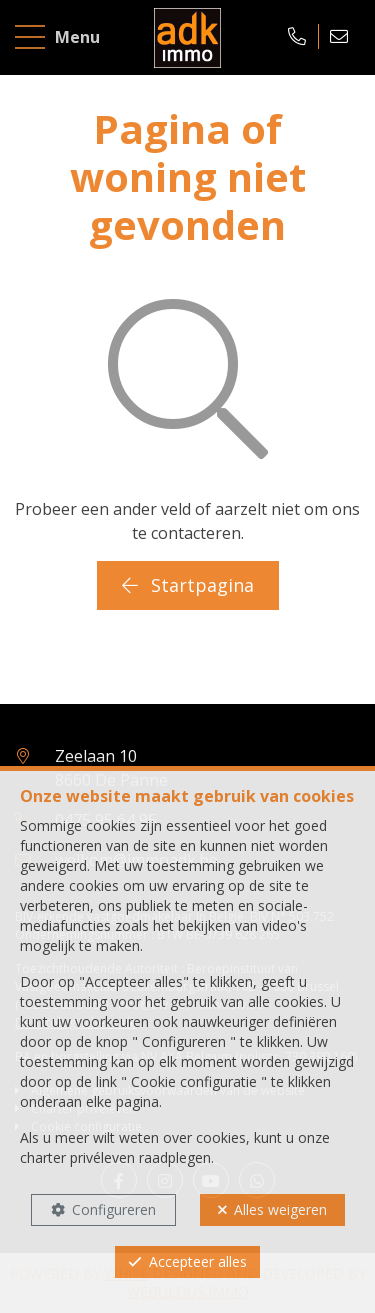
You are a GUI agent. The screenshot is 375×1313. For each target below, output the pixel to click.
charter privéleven (77, 1157)
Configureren (114, 1209)
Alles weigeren (280, 1209)
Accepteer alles (198, 1261)
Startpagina (188, 585)
